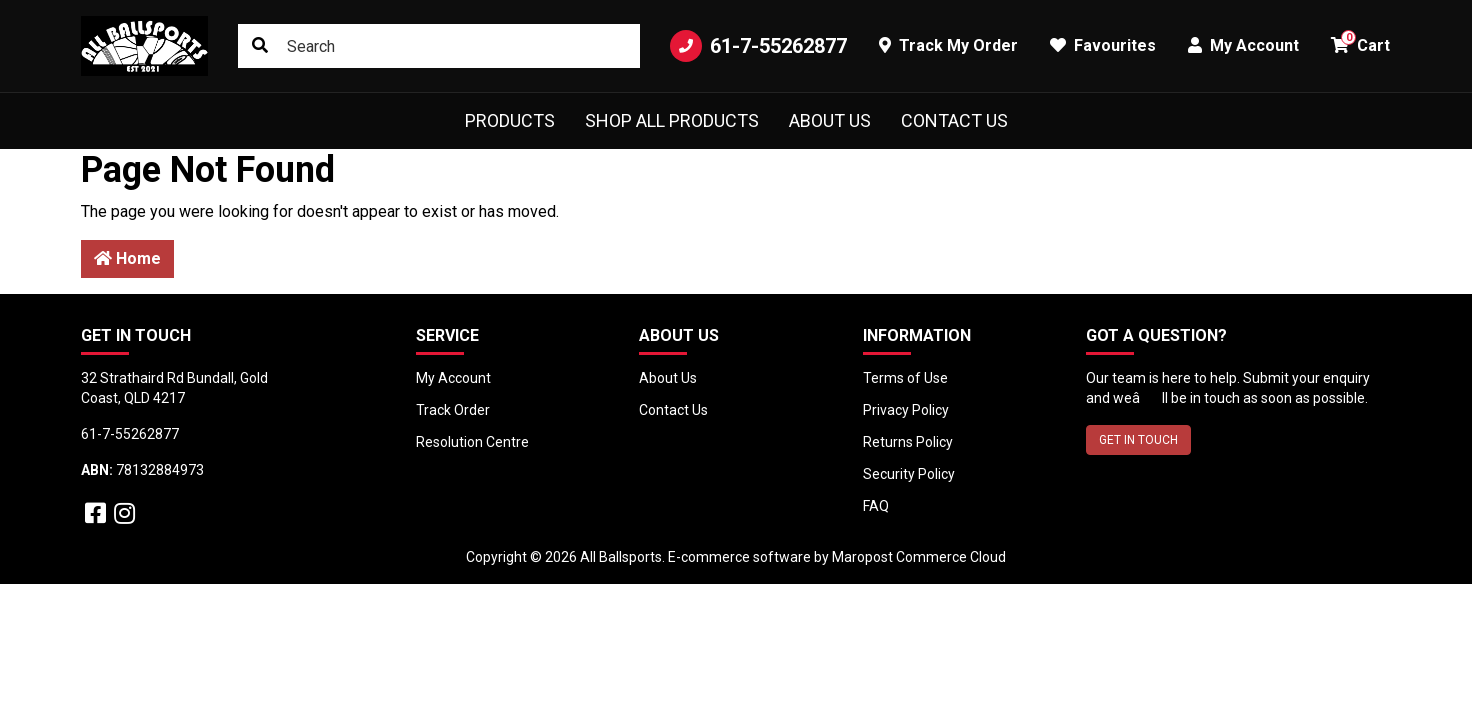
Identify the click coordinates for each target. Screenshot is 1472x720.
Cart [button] (1360, 42)
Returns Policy (908, 442)
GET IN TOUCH (1138, 440)
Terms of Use (905, 378)
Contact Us (954, 120)
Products (510, 120)
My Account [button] (1243, 45)
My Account (453, 378)
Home (127, 258)
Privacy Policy (906, 410)
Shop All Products (672, 120)
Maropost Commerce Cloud (919, 557)
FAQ (876, 506)
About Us (830, 120)
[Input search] (439, 46)
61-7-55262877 (758, 46)
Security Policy (909, 474)
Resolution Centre (472, 442)
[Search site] (260, 46)
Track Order (453, 410)
